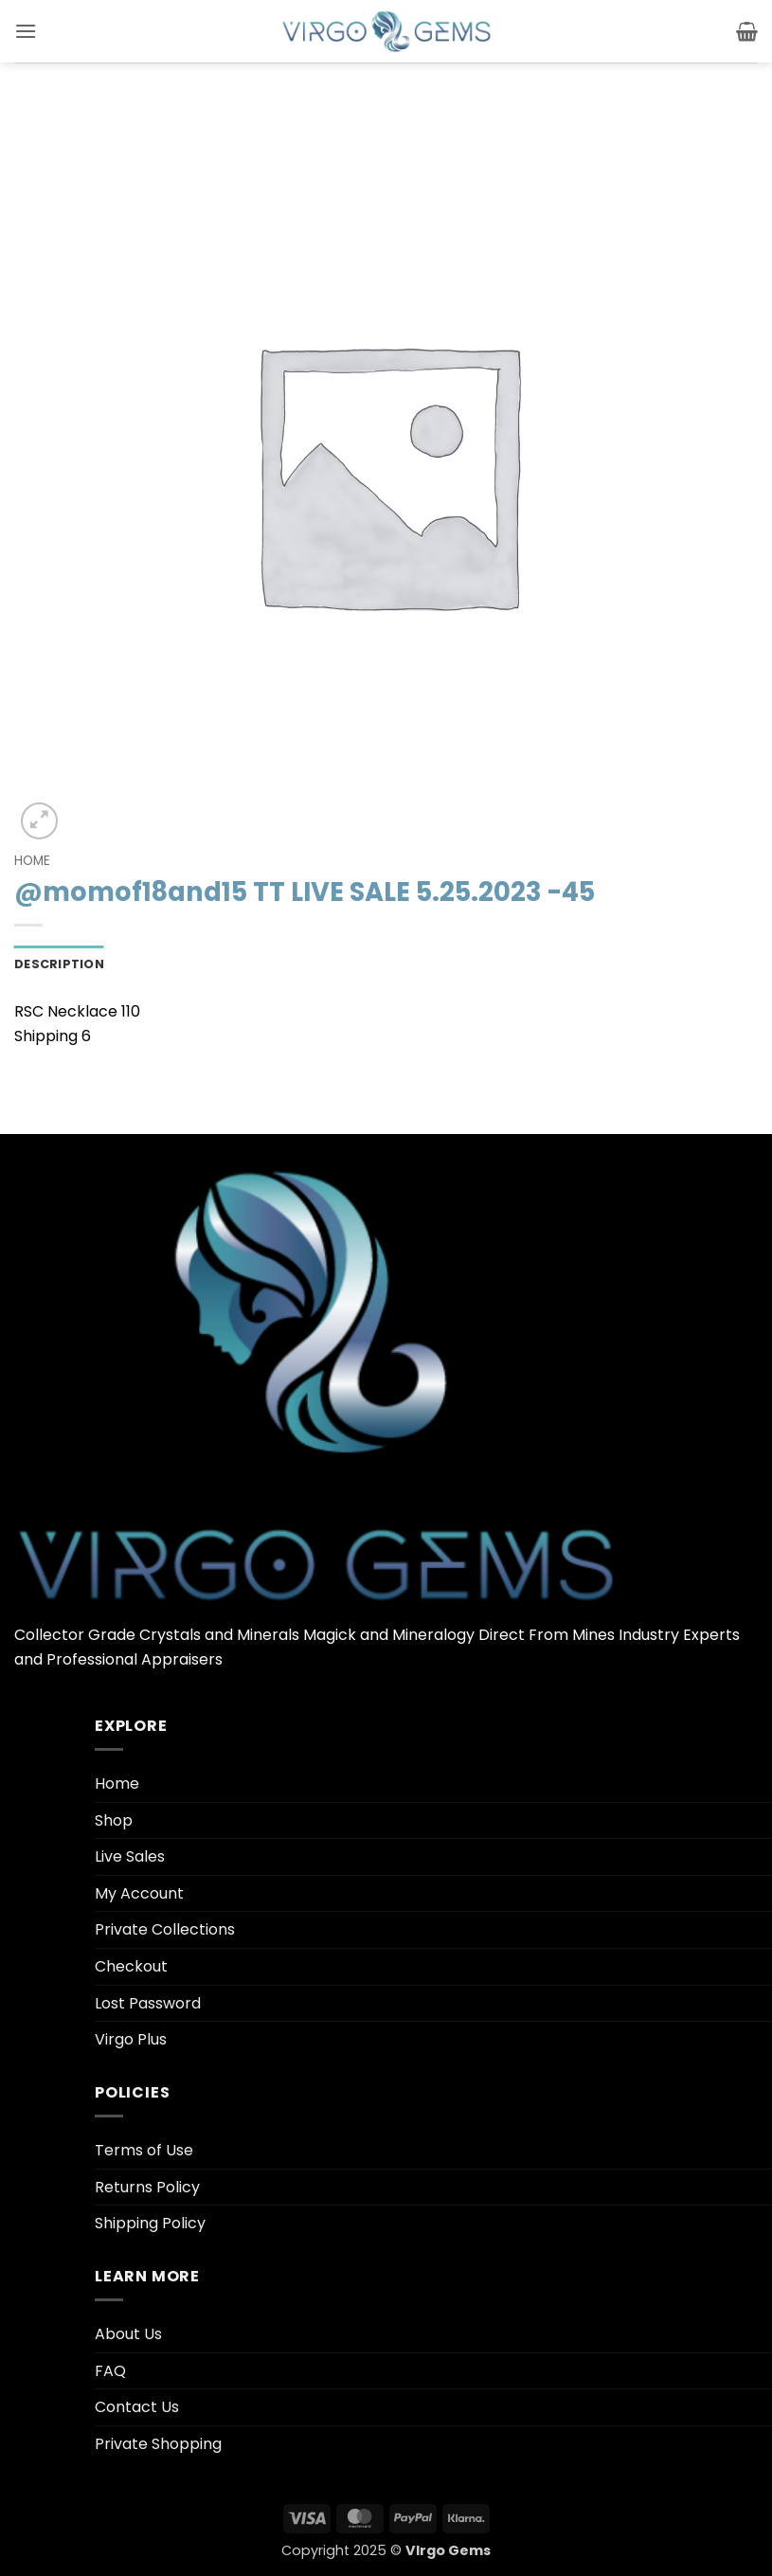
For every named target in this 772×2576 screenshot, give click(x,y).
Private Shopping (158, 2444)
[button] (25, 31)
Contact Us (137, 2407)
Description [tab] (59, 964)
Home (32, 861)
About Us (128, 2334)
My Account (139, 1893)
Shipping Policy (150, 2223)
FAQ (110, 2371)
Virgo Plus (131, 2039)
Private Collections (165, 1929)
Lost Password (148, 2003)
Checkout (131, 1966)
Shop (114, 1820)
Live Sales (130, 1856)
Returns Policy (147, 2187)
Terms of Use (144, 2150)
